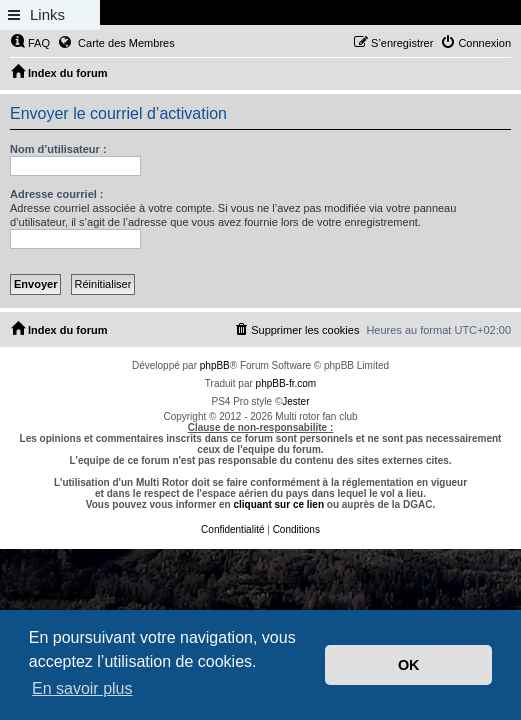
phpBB (215, 365)
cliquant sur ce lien (278, 504)
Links (47, 14)
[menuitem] (30, 43)
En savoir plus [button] (82, 688)
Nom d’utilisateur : (58, 149)
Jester (295, 401)
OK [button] (409, 665)
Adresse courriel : (57, 194)
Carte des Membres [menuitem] (116, 42)
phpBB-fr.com (286, 383)
